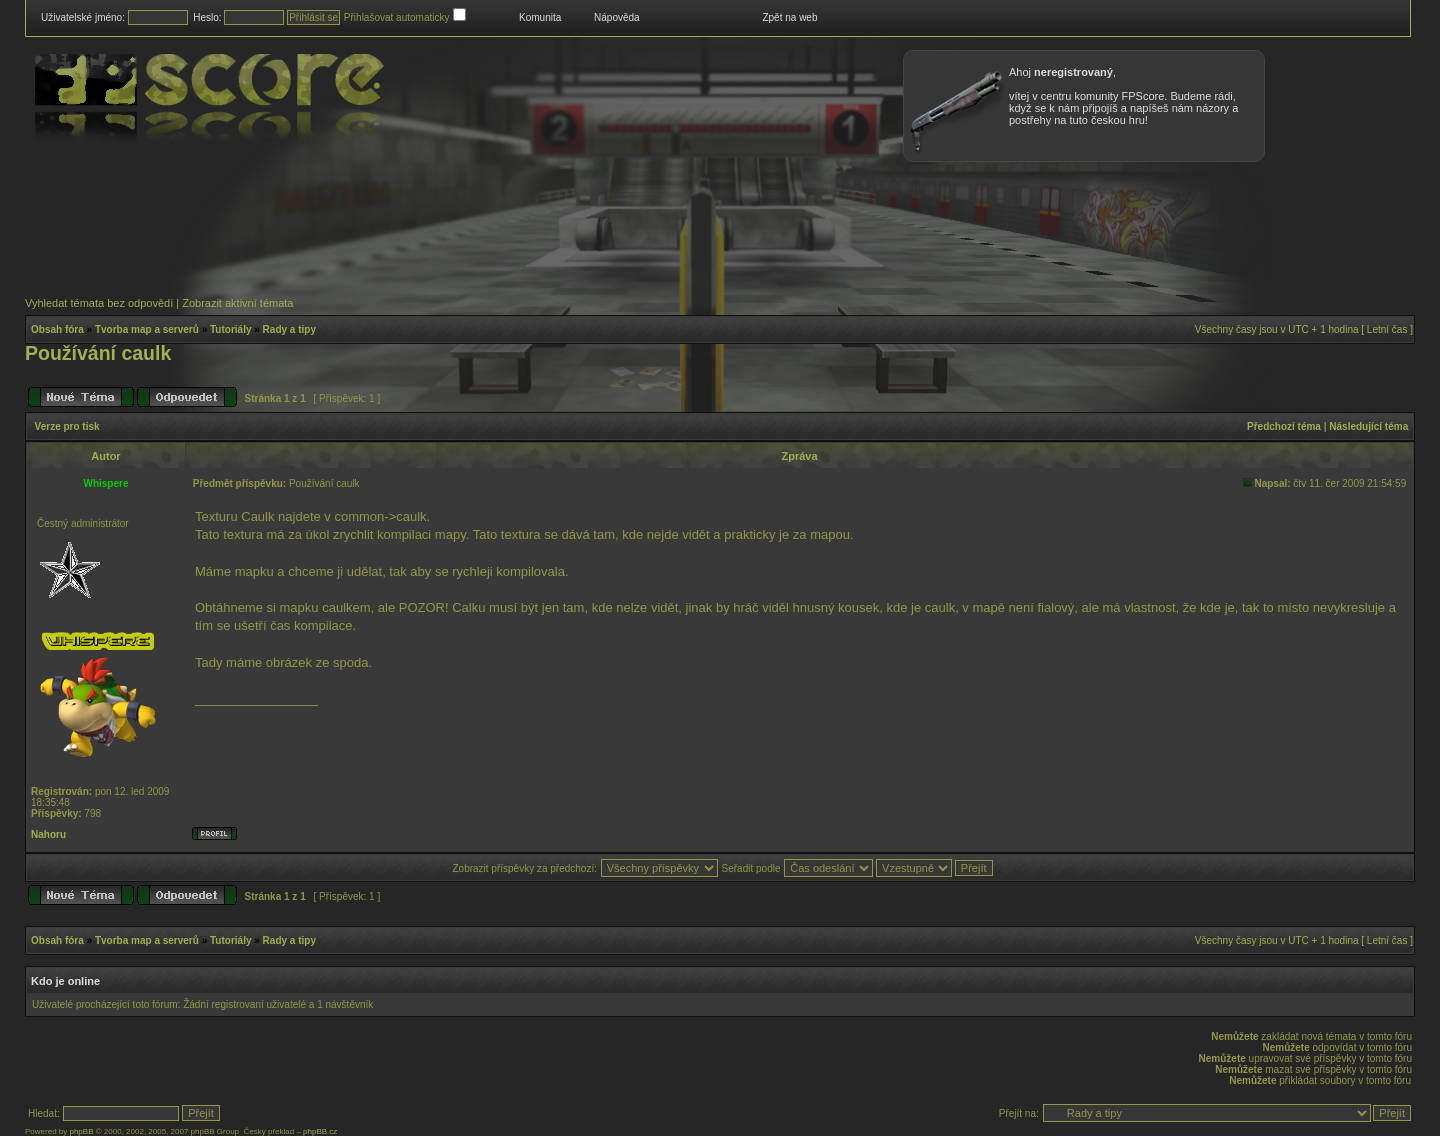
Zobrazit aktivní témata (237, 303)
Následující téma (1368, 426)
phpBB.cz (320, 1131)
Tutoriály (230, 329)
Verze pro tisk (67, 426)
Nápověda (617, 17)
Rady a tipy (289, 329)
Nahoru (48, 834)
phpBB (81, 1131)
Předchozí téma (1284, 426)
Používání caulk (98, 353)
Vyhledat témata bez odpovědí (99, 303)
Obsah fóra (57, 329)
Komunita (540, 17)
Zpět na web (789, 17)
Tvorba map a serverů (147, 329)
